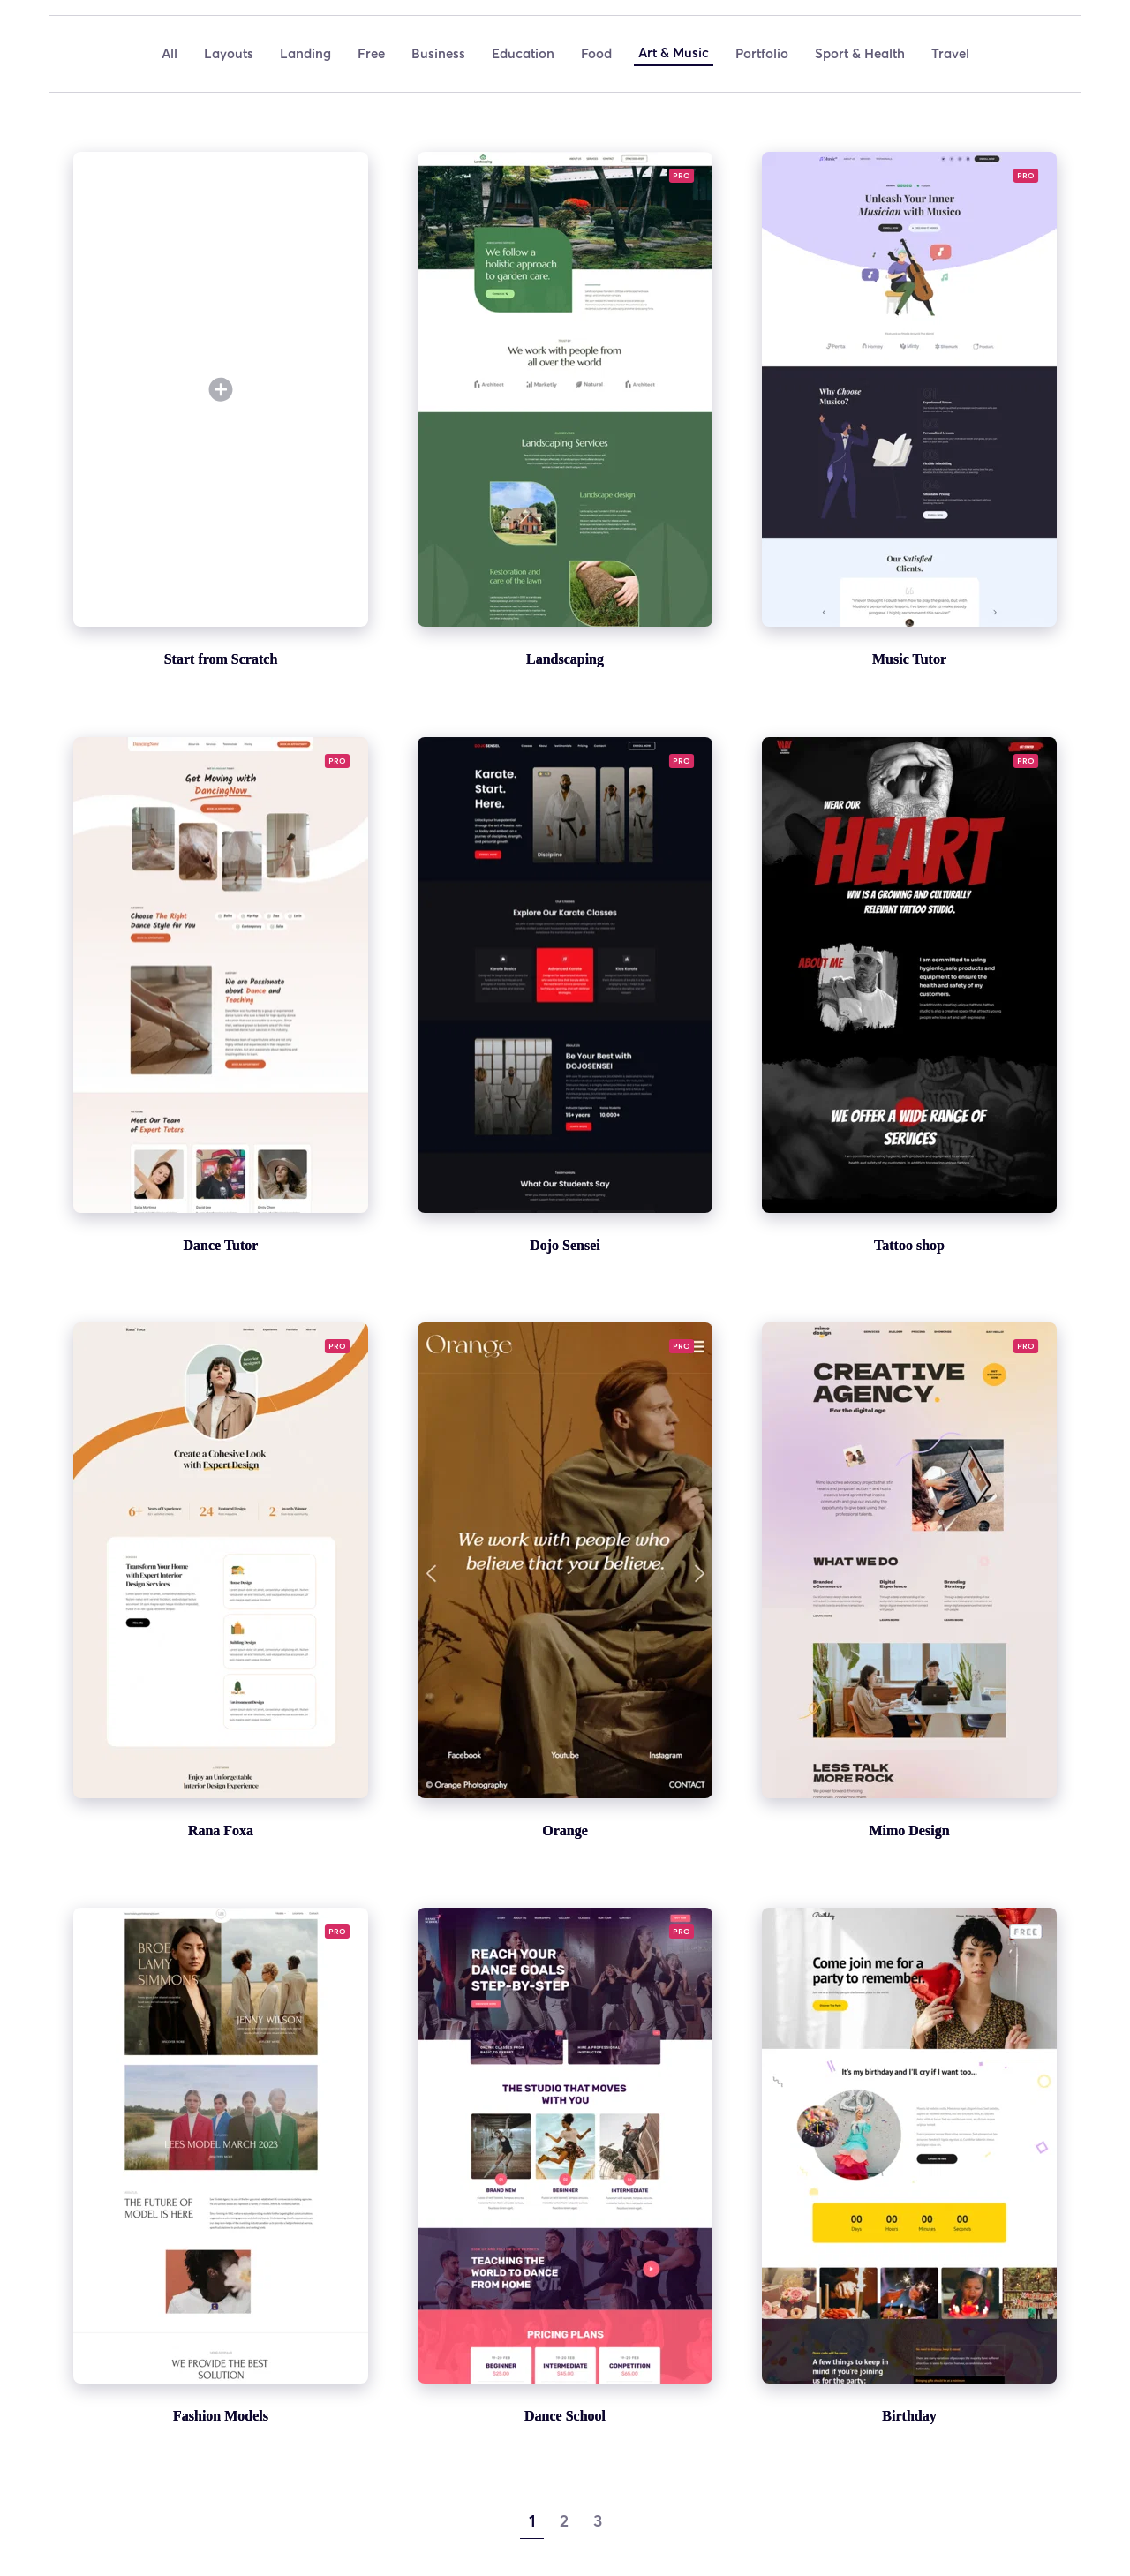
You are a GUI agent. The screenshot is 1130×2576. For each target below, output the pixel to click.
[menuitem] (169, 53)
